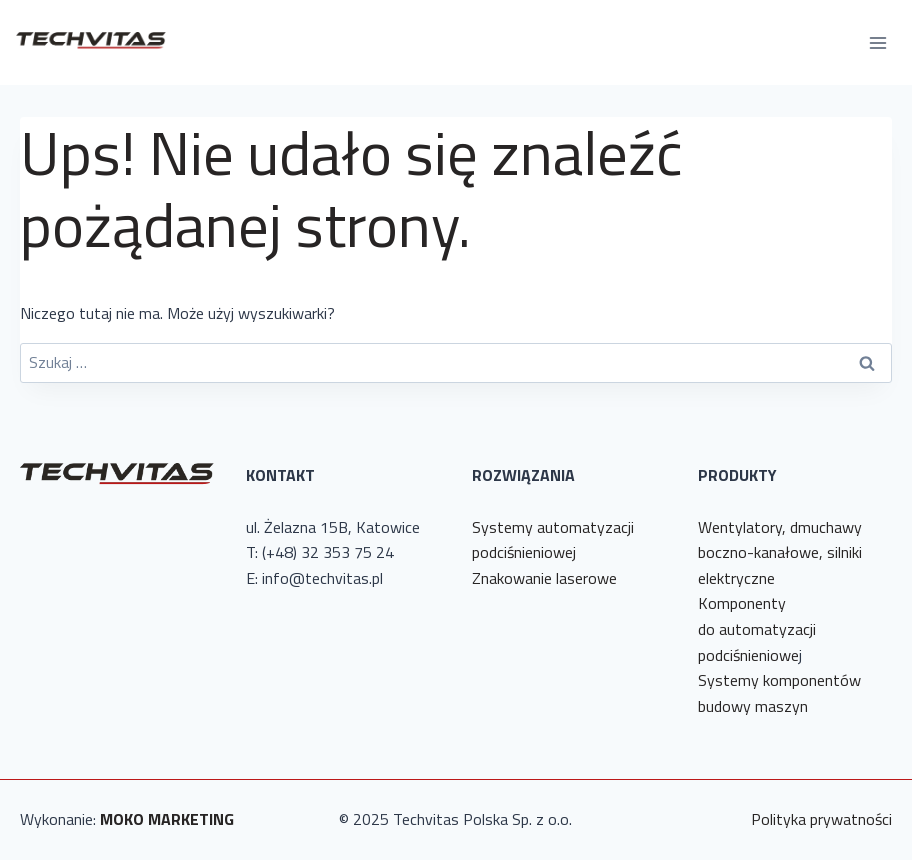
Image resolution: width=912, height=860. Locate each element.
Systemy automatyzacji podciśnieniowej (553, 540)
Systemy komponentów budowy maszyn (779, 693)
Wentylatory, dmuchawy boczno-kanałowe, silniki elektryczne (780, 552)
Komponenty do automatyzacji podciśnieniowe (757, 628)
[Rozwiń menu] (877, 42)
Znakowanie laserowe (544, 578)
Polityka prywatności (821, 819)
